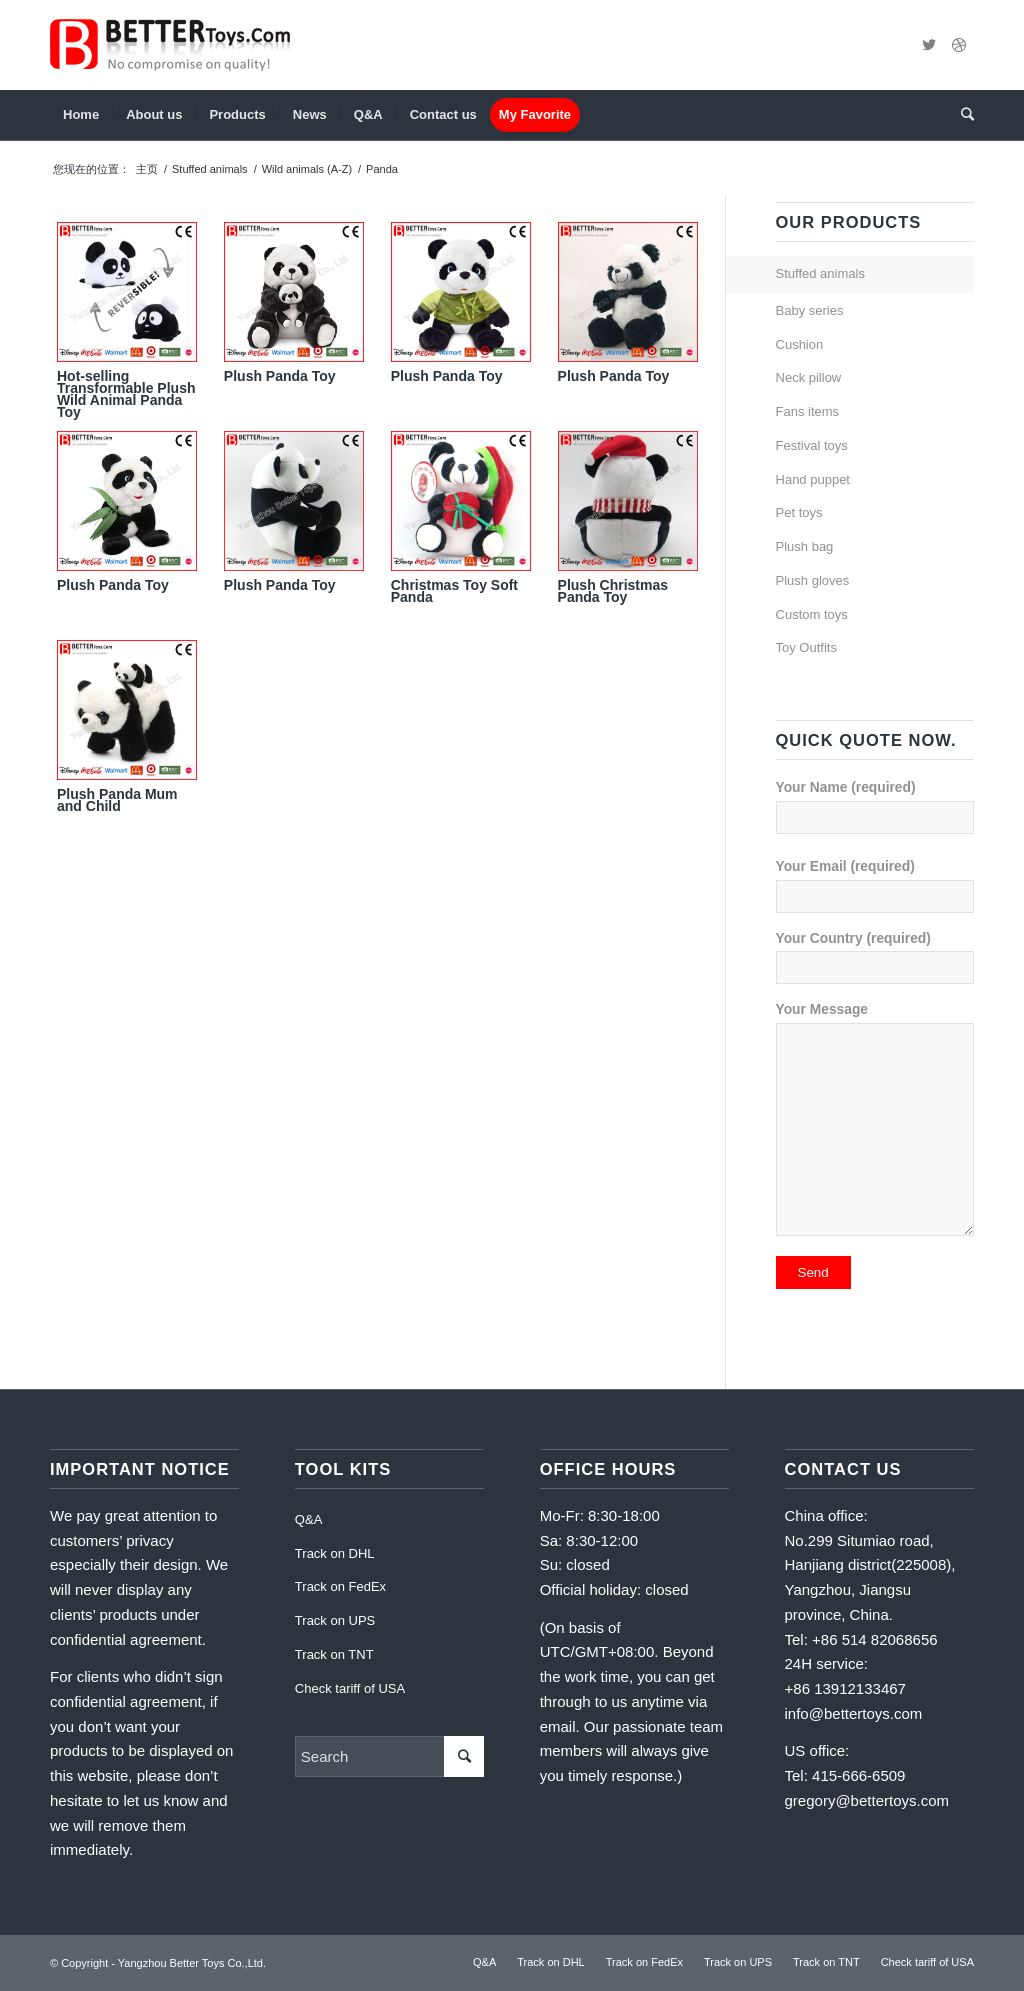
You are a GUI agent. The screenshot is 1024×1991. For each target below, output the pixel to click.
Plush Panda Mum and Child (117, 800)
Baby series (810, 310)
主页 (147, 169)
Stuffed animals (210, 169)
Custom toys (812, 614)
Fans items (808, 411)
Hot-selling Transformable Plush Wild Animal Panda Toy (126, 394)
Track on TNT (334, 1654)
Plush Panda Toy (280, 376)
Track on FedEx (340, 1586)
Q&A (308, 1519)
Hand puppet (813, 479)
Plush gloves (813, 580)
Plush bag (805, 546)
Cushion (800, 344)
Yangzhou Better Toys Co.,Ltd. (192, 1963)
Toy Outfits (806, 647)
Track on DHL (335, 1553)
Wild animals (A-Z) (307, 169)
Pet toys (799, 512)
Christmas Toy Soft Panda (454, 591)
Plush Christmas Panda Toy (613, 591)
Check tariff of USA (350, 1688)
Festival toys (812, 445)
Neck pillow (809, 377)
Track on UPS (335, 1620)
